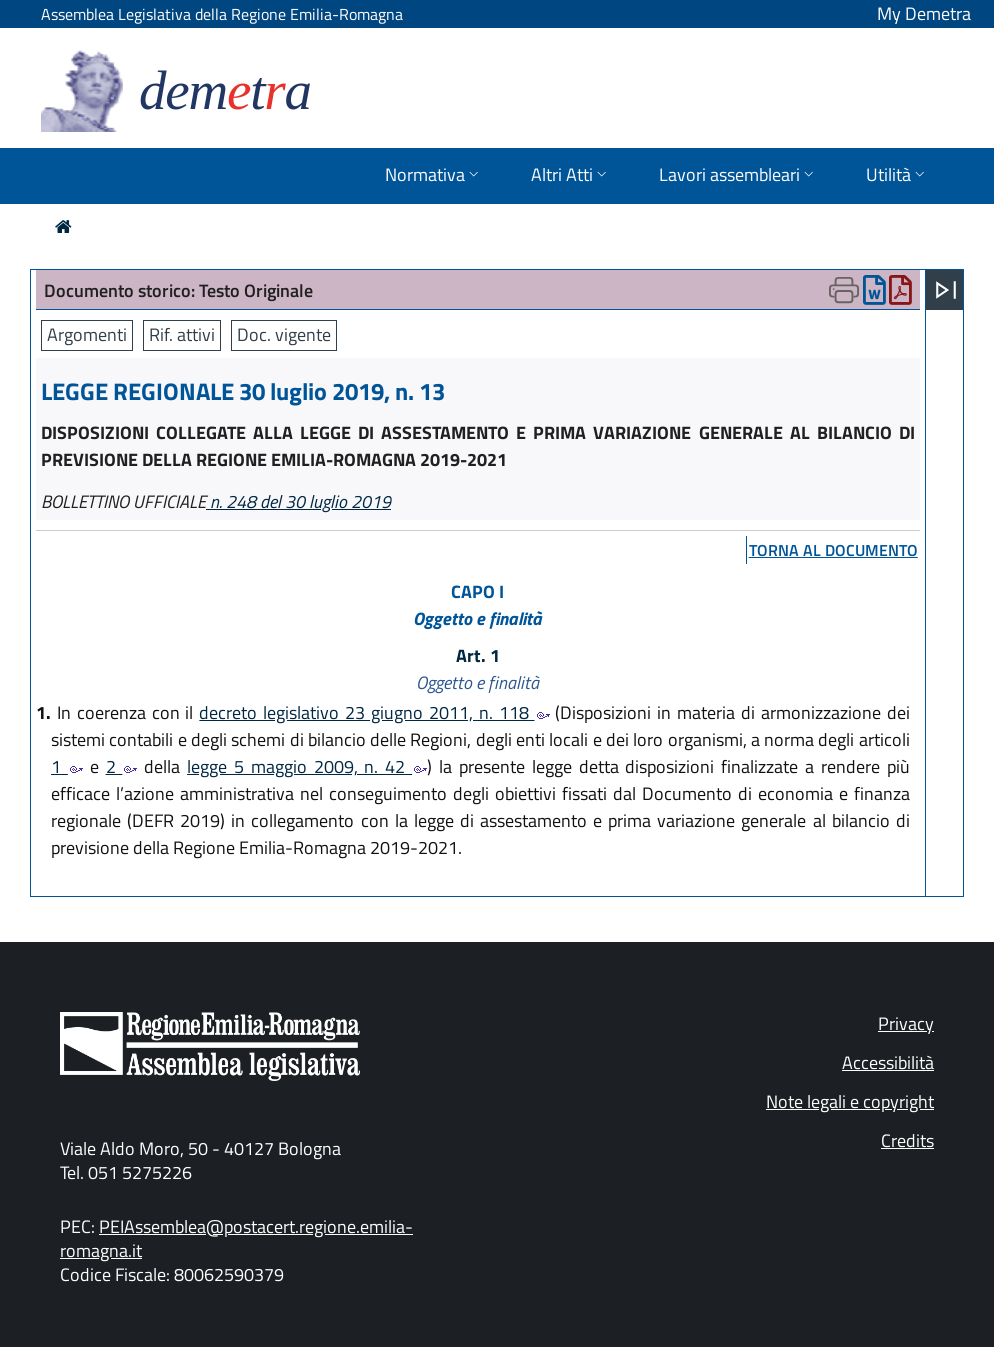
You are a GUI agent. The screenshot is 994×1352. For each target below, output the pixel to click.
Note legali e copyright (850, 1101)
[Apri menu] (946, 290)
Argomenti (87, 334)
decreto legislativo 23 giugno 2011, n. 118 (374, 712)
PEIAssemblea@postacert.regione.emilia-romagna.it (236, 1238)
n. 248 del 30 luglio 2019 (298, 501)
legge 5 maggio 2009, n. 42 (307, 766)
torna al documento (833, 550)
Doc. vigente (284, 334)
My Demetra (924, 13)
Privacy (906, 1023)
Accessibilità (888, 1062)
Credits (907, 1140)
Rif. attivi (182, 334)
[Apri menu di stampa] (844, 290)
